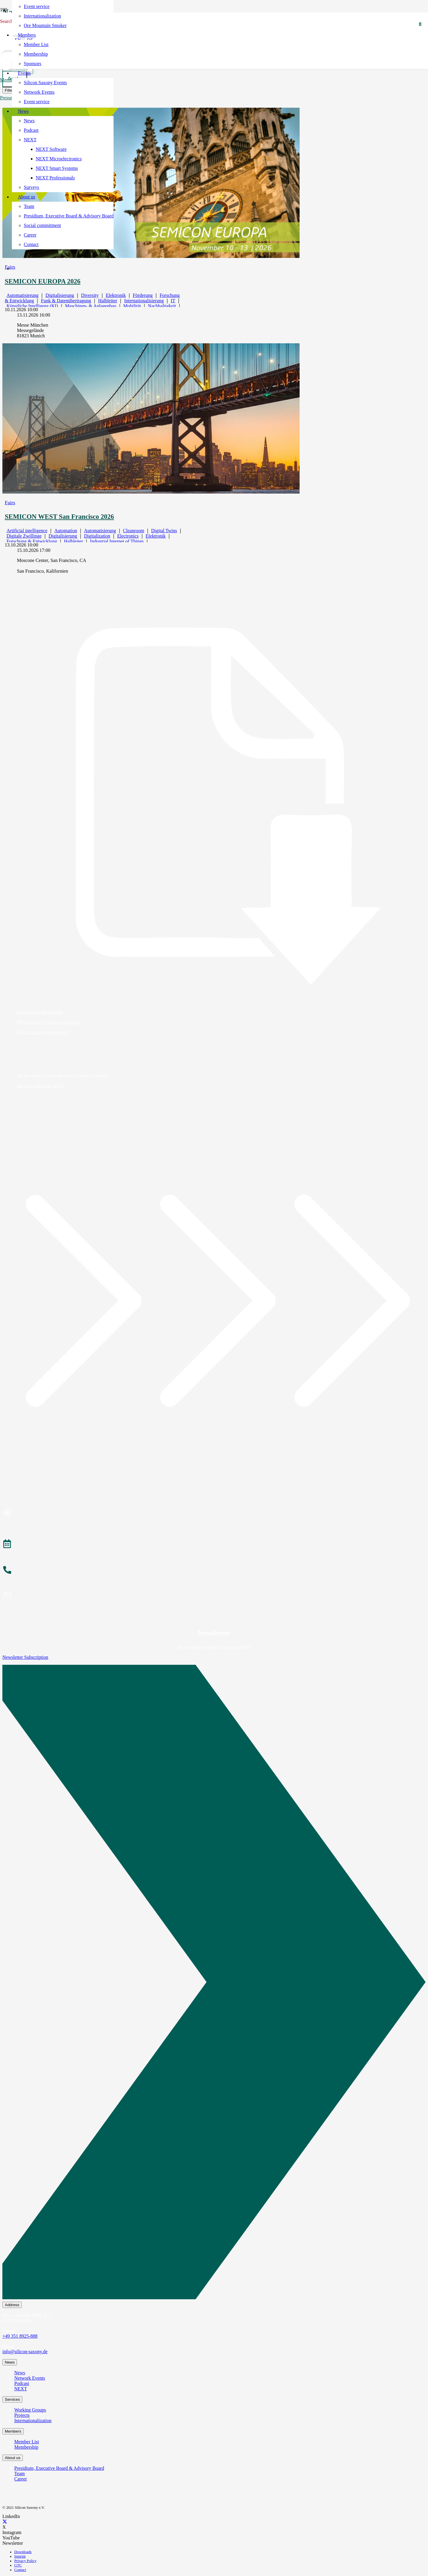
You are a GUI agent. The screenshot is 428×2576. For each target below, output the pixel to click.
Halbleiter (107, 300)
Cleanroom (133, 530)
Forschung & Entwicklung (32, 541)
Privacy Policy (25, 2561)
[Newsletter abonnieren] (214, 1597)
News (19, 2372)
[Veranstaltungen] (214, 1544)
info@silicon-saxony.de (25, 2351)
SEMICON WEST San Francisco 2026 (59, 516)
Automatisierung (23, 295)
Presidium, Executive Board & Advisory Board (59, 2468)
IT (173, 300)
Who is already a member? (42, 1032)
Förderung (143, 295)
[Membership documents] (214, 806)
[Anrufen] (214, 1570)
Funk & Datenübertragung (66, 300)
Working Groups (30, 2409)
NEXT (20, 2388)
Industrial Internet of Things (117, 541)
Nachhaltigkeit (162, 306)
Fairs (10, 502)
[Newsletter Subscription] (214, 1983)
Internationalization (32, 2420)
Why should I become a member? (49, 1022)
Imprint (20, 2556)
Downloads (23, 2552)
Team (19, 2473)
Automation (65, 530)
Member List (26, 2441)
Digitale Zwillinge (24, 535)
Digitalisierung (59, 295)
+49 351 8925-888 (19, 2336)
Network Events (29, 2378)
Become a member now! (40, 1085)
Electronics (128, 535)
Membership (26, 2447)
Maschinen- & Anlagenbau (90, 306)
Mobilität (132, 306)
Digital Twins (164, 530)
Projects (22, 2415)
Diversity (90, 295)
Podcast (21, 2383)
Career (20, 2478)
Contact (20, 2570)
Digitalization (97, 535)
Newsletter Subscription (25, 1657)
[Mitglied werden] (214, 1513)
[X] (4, 2521)
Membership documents (39, 1011)
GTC (18, 2565)
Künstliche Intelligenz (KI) (32, 306)
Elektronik (116, 295)
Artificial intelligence (27, 530)
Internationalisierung (144, 300)
